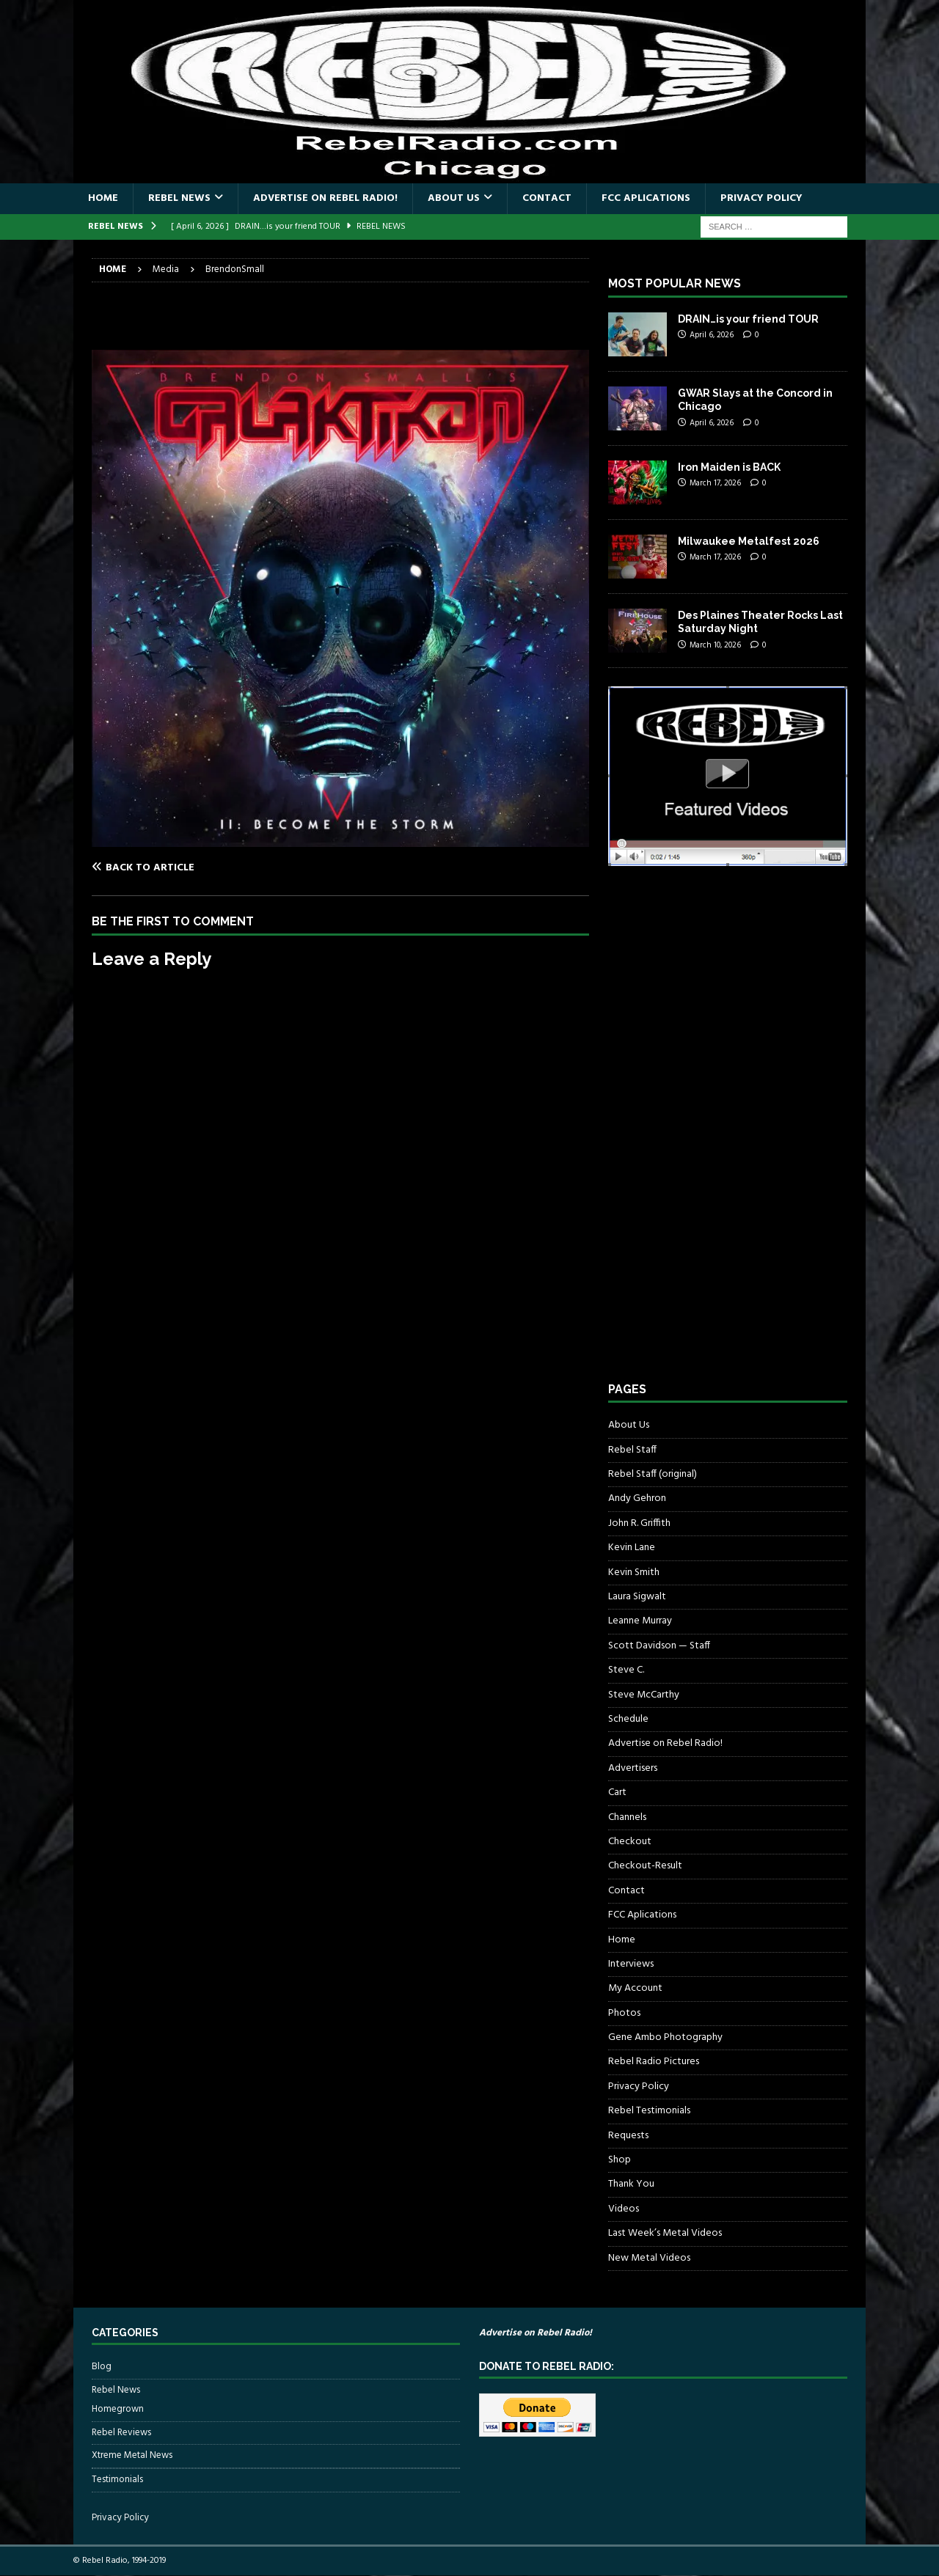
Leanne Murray (640, 1620)
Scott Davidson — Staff (659, 1645)
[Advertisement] (718, 1137)
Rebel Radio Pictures (653, 2061)
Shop (619, 2159)
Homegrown (118, 2409)
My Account (635, 1988)
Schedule (628, 1719)
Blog (102, 2367)
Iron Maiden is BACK (729, 467)
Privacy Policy (761, 198)
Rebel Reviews (121, 2432)
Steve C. (626, 1670)
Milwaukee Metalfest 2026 (748, 541)
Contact (546, 198)
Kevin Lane (631, 1547)
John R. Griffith (639, 1523)
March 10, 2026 (715, 645)
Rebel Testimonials (649, 2110)
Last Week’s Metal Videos (665, 2233)
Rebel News (179, 198)
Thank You (631, 2184)
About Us (454, 198)
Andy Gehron (637, 1498)
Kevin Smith (634, 1572)
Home (103, 198)
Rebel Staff (632, 1450)
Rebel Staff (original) (652, 1474)
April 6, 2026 (712, 335)
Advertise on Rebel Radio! (325, 198)
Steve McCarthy (643, 1695)
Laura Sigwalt (637, 1596)
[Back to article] (213, 867)
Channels (627, 1817)
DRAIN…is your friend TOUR (748, 319)
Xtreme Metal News (132, 2455)
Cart (617, 1792)
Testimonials (117, 2479)
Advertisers (632, 1768)
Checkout (629, 1841)
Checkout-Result (645, 1865)
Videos (623, 2209)
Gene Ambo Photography (665, 2037)
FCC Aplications (646, 198)
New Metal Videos (649, 2258)
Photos (624, 2013)
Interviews (631, 1964)
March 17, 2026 (715, 483)
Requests (628, 2135)
